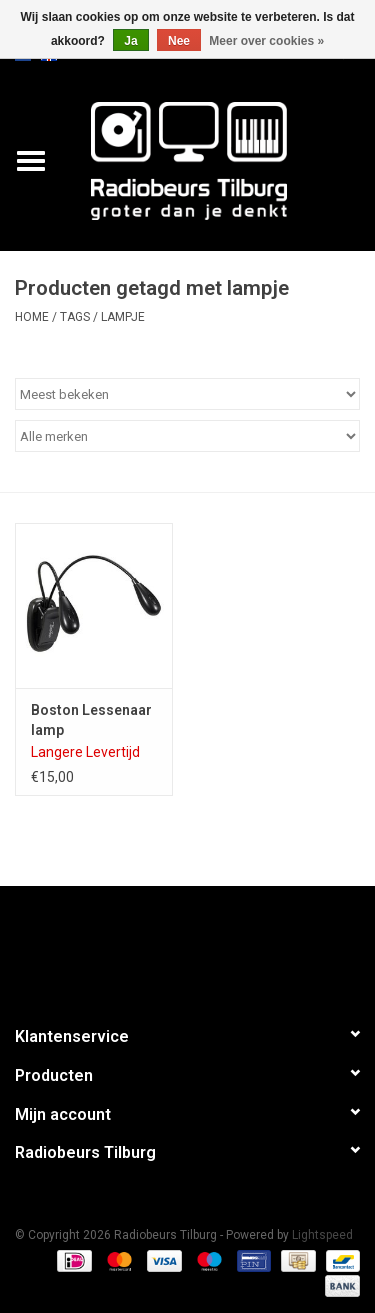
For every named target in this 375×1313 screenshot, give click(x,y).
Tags (75, 317)
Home (32, 317)
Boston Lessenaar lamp (91, 720)
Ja (130, 41)
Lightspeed (322, 1235)
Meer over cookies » (266, 41)
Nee (179, 41)
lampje (123, 317)
